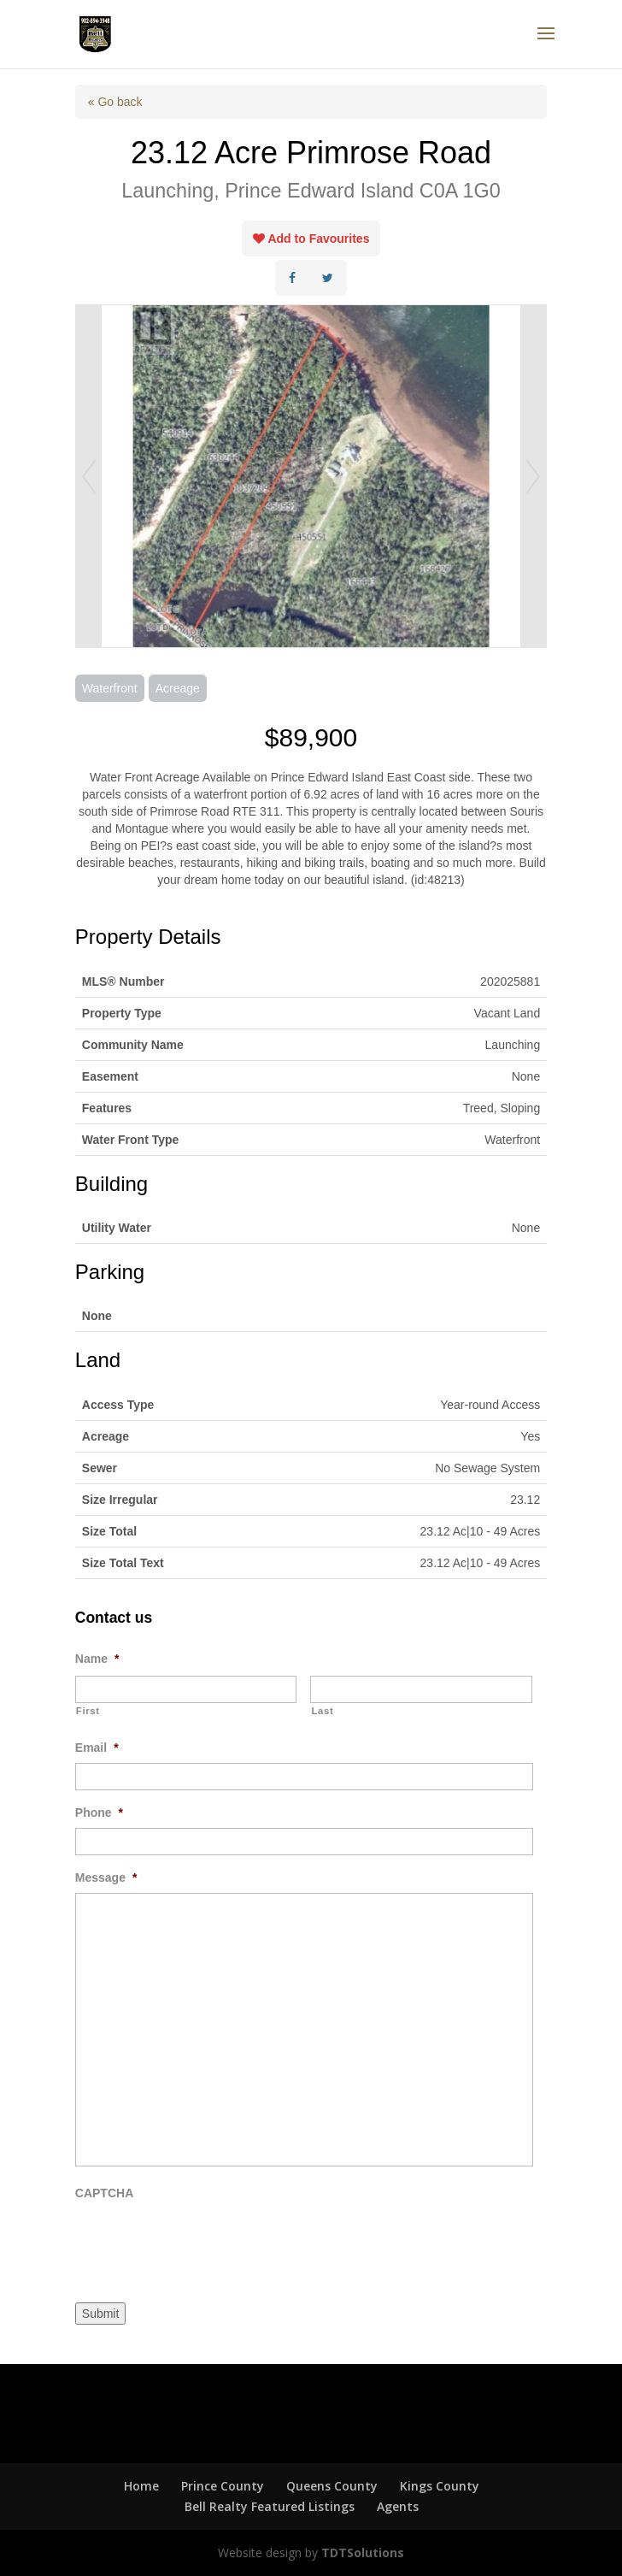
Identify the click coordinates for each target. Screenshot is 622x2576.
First (88, 1711)
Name (97, 1658)
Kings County (439, 2486)
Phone (99, 1812)
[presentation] (205, 2241)
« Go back (115, 102)
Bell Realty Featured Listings (270, 2506)
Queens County (332, 2486)
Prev (89, 476)
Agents (398, 2506)
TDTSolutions (361, 2552)
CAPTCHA (104, 2193)
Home (141, 2486)
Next (533, 476)
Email (97, 1747)
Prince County (222, 2486)
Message (106, 1877)
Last (322, 1711)
